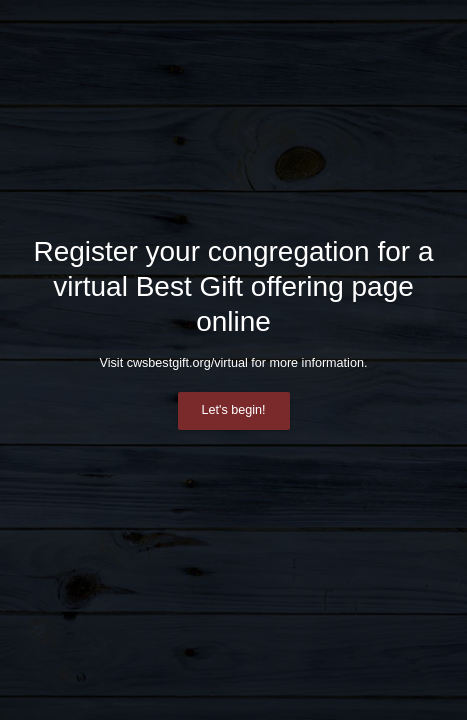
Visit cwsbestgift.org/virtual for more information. (234, 363)
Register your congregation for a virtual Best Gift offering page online (234, 286)
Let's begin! (233, 410)
